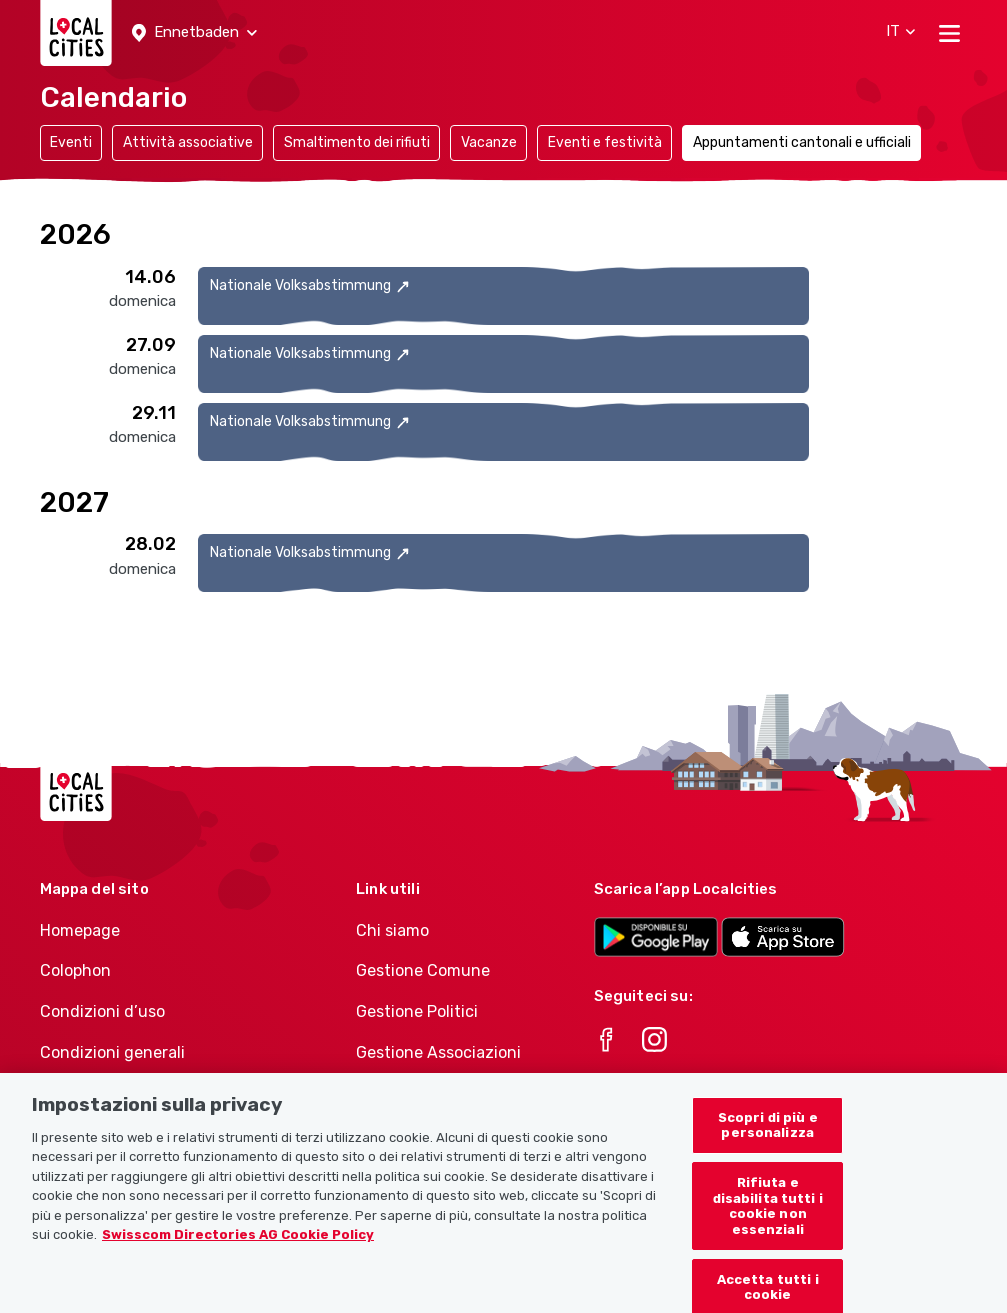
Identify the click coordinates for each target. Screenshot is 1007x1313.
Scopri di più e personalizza (768, 1142)
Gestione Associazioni (438, 1052)
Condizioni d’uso (102, 1011)
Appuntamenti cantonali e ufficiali (802, 142)
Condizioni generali (112, 1052)
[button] (194, 33)
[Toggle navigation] (949, 33)
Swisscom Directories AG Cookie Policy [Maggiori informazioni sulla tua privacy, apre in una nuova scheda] (238, 1252)
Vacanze (489, 142)
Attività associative (188, 142)
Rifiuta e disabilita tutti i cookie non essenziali (768, 1224)
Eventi (71, 142)
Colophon (75, 970)
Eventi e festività (605, 142)
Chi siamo (392, 930)
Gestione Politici (417, 1011)
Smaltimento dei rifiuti (357, 142)
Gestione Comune (423, 970)
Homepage (80, 930)
